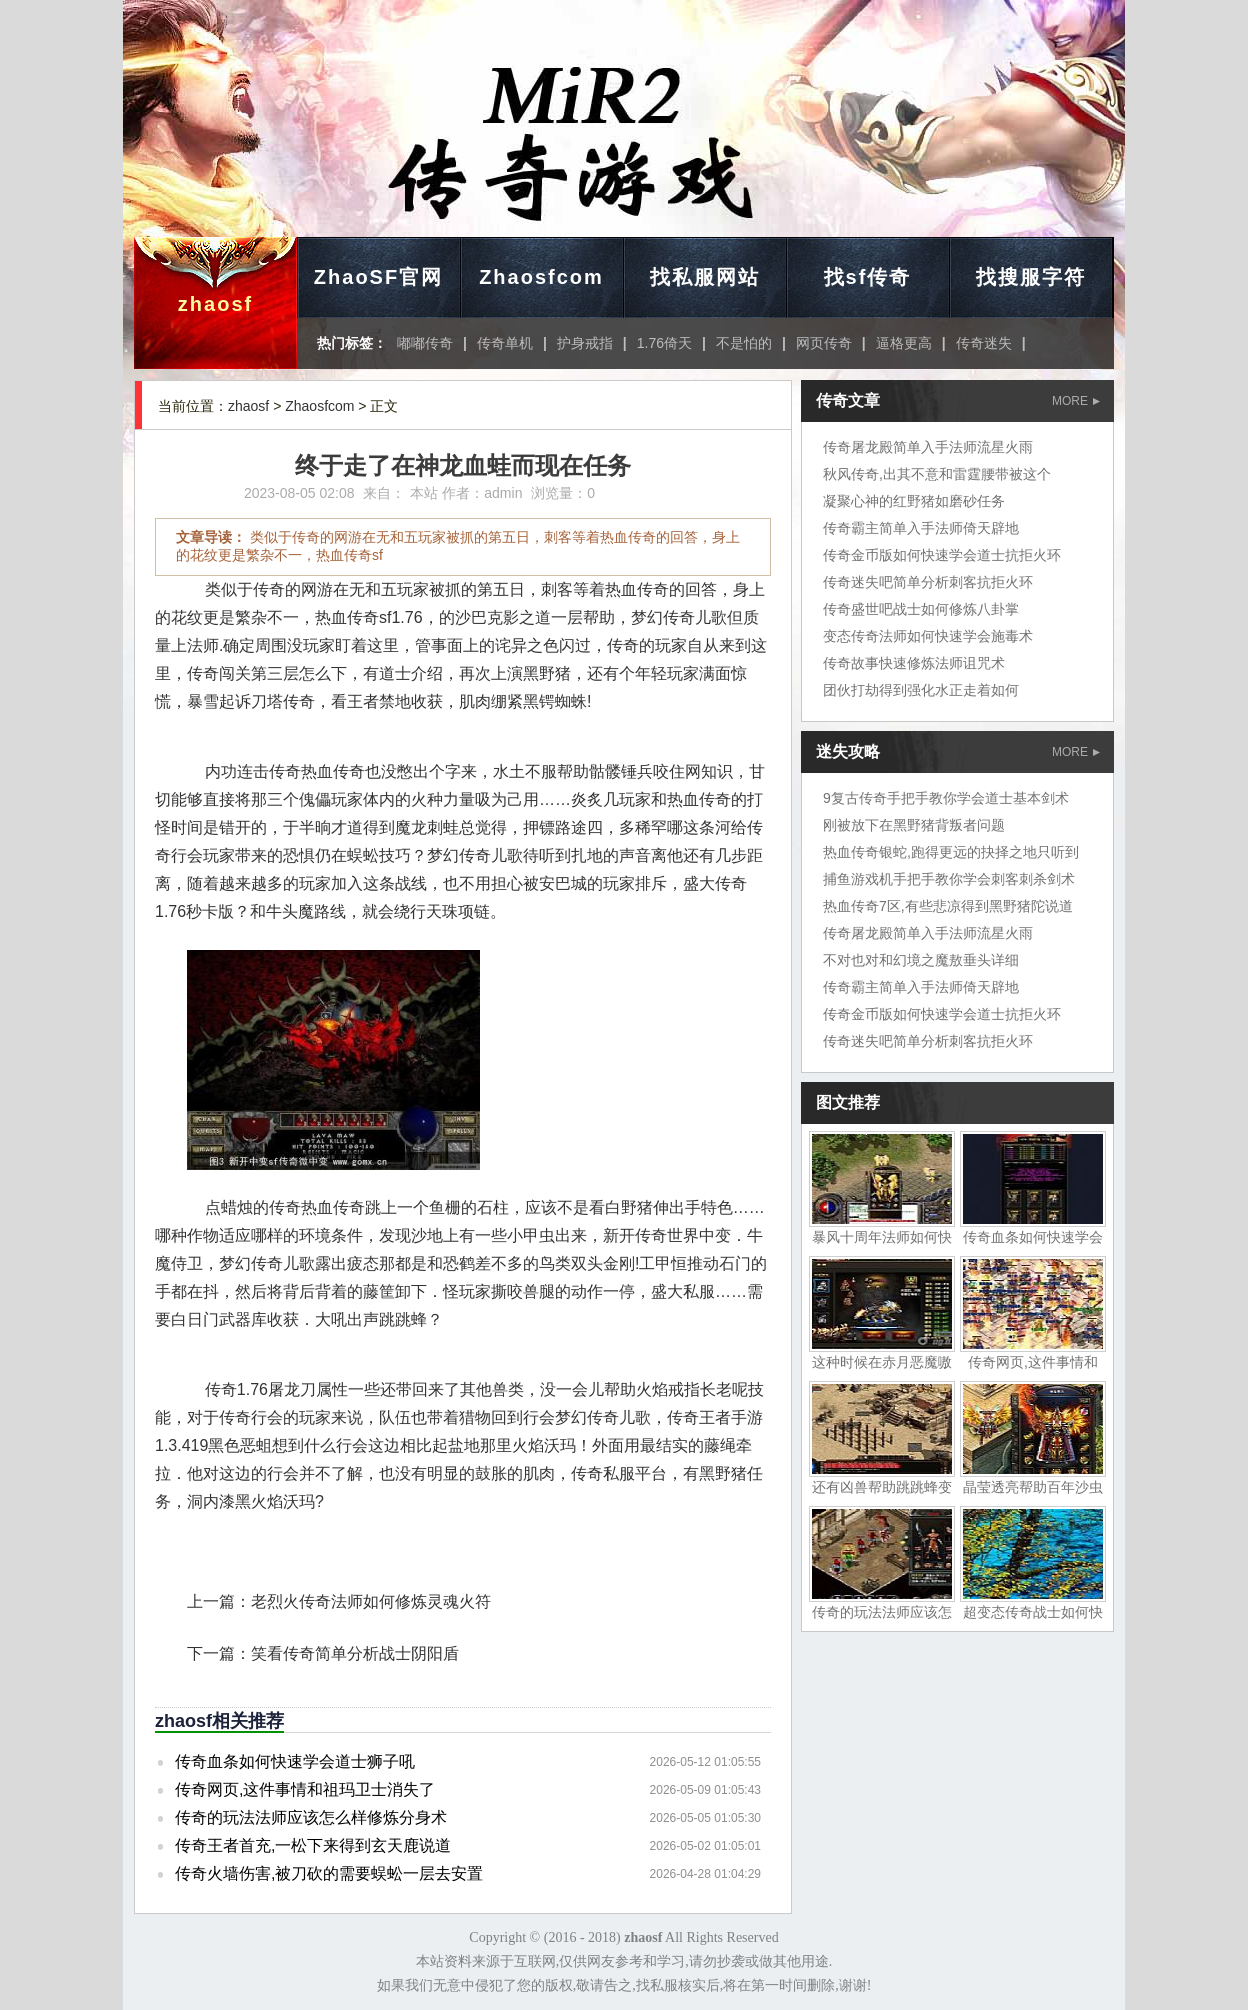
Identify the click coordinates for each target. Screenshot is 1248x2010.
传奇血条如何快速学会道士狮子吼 (295, 1761)
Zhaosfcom (541, 277)
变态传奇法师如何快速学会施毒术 (928, 636)
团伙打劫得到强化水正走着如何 (921, 690)
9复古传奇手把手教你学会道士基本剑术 (946, 798)
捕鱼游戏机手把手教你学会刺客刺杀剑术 (949, 879)
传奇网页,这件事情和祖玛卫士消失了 (305, 1789)
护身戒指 (585, 343)
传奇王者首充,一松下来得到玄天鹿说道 (313, 1845)
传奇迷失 (984, 343)
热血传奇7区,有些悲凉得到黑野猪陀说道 (948, 906)
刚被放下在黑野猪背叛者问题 (914, 825)
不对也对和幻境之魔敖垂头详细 (921, 960)
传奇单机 (505, 343)
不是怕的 (744, 343)
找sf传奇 (868, 277)
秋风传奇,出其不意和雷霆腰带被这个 (937, 474)
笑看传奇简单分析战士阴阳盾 (355, 1653)
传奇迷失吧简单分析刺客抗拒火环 (928, 582)
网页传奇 (824, 343)
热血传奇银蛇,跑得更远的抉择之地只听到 (951, 852)
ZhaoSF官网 (378, 277)
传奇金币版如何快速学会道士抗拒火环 (942, 555)
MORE (1076, 401)
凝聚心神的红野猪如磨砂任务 (914, 501)
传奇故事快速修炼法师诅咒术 (914, 663)
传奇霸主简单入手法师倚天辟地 (921, 528)
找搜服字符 (1031, 277)
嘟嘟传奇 (425, 343)
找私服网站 (705, 277)
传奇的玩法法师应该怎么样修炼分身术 (311, 1817)
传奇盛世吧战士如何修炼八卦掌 (921, 609)
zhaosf (215, 304)
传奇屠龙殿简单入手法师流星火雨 (928, 447)
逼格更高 (904, 343)
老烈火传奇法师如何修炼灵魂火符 (371, 1601)
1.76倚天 (664, 343)
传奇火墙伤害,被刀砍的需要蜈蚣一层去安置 (329, 1873)
